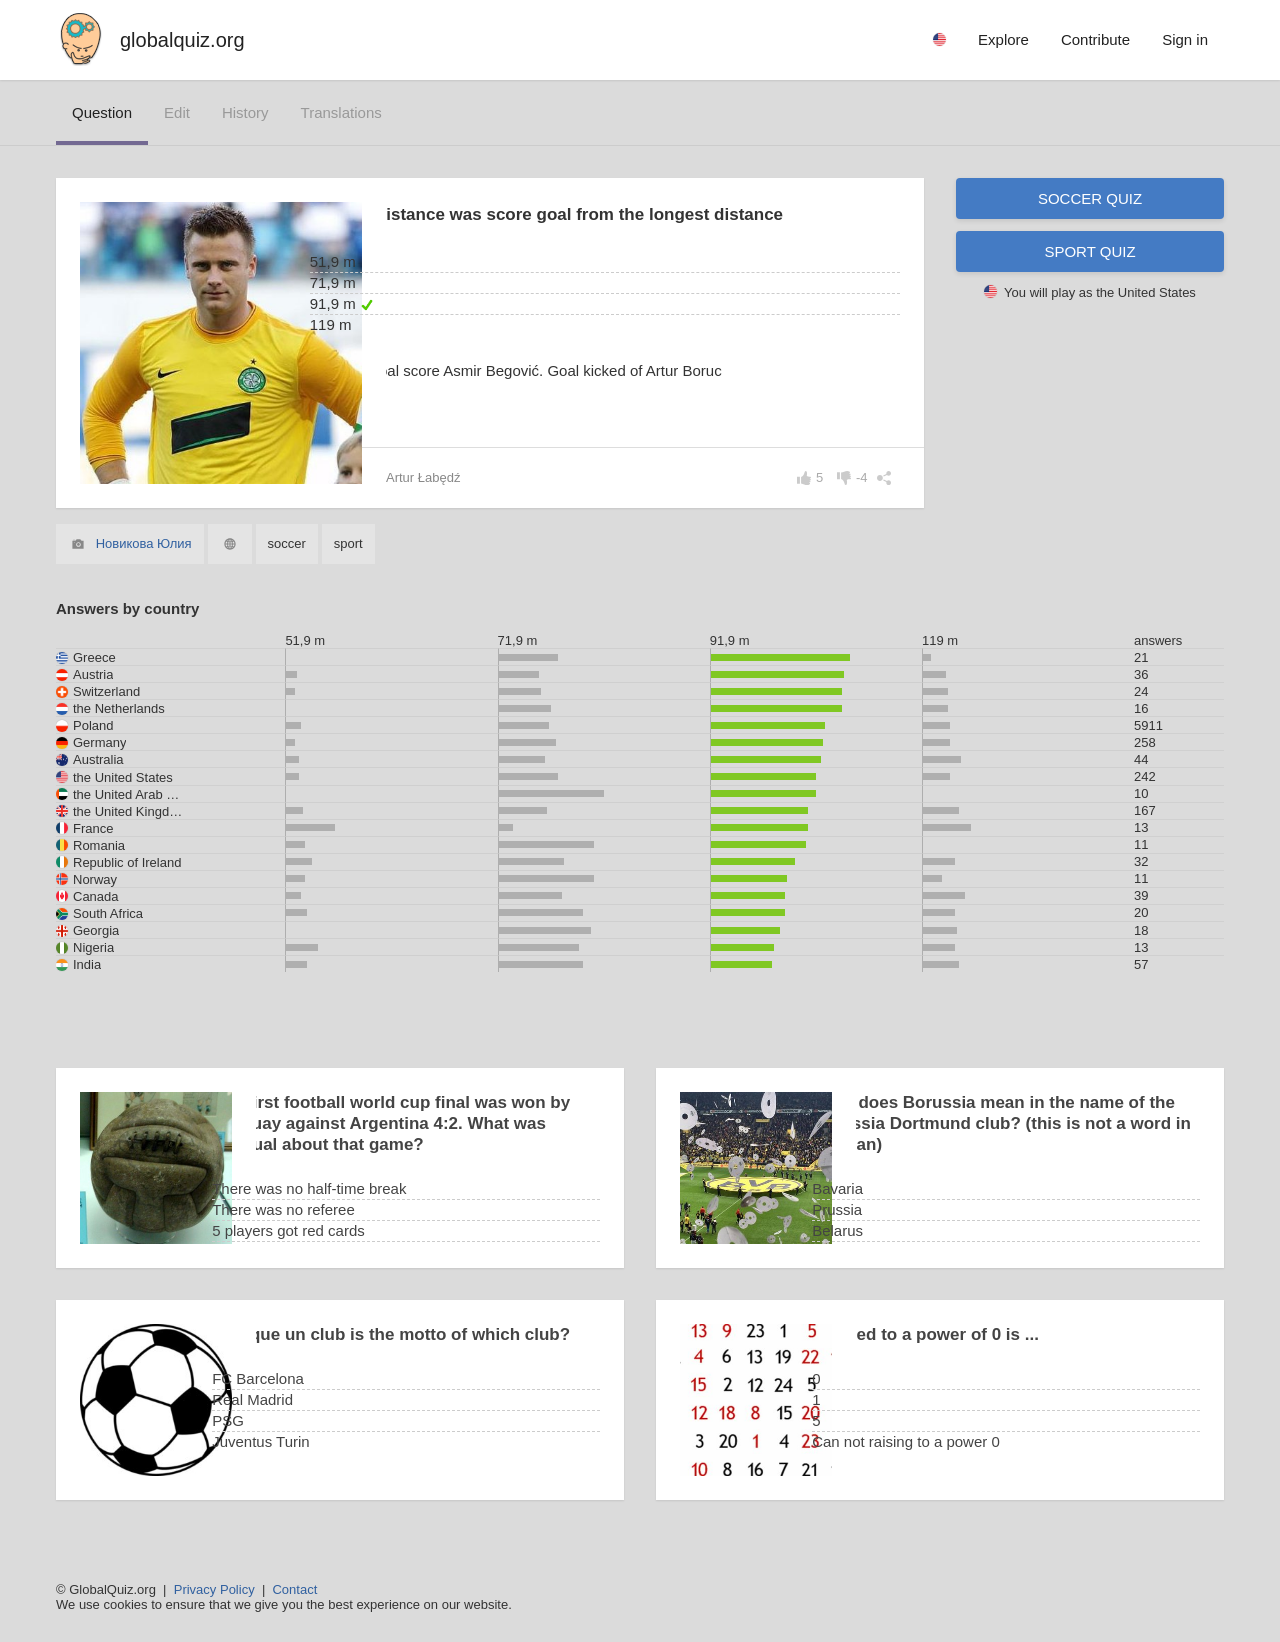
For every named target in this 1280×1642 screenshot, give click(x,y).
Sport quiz (1089, 251)
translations (341, 112)
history (245, 112)
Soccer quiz (1090, 198)
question (102, 112)
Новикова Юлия (144, 543)
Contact (294, 1589)
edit (177, 112)
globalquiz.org (182, 40)
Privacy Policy (214, 1589)
